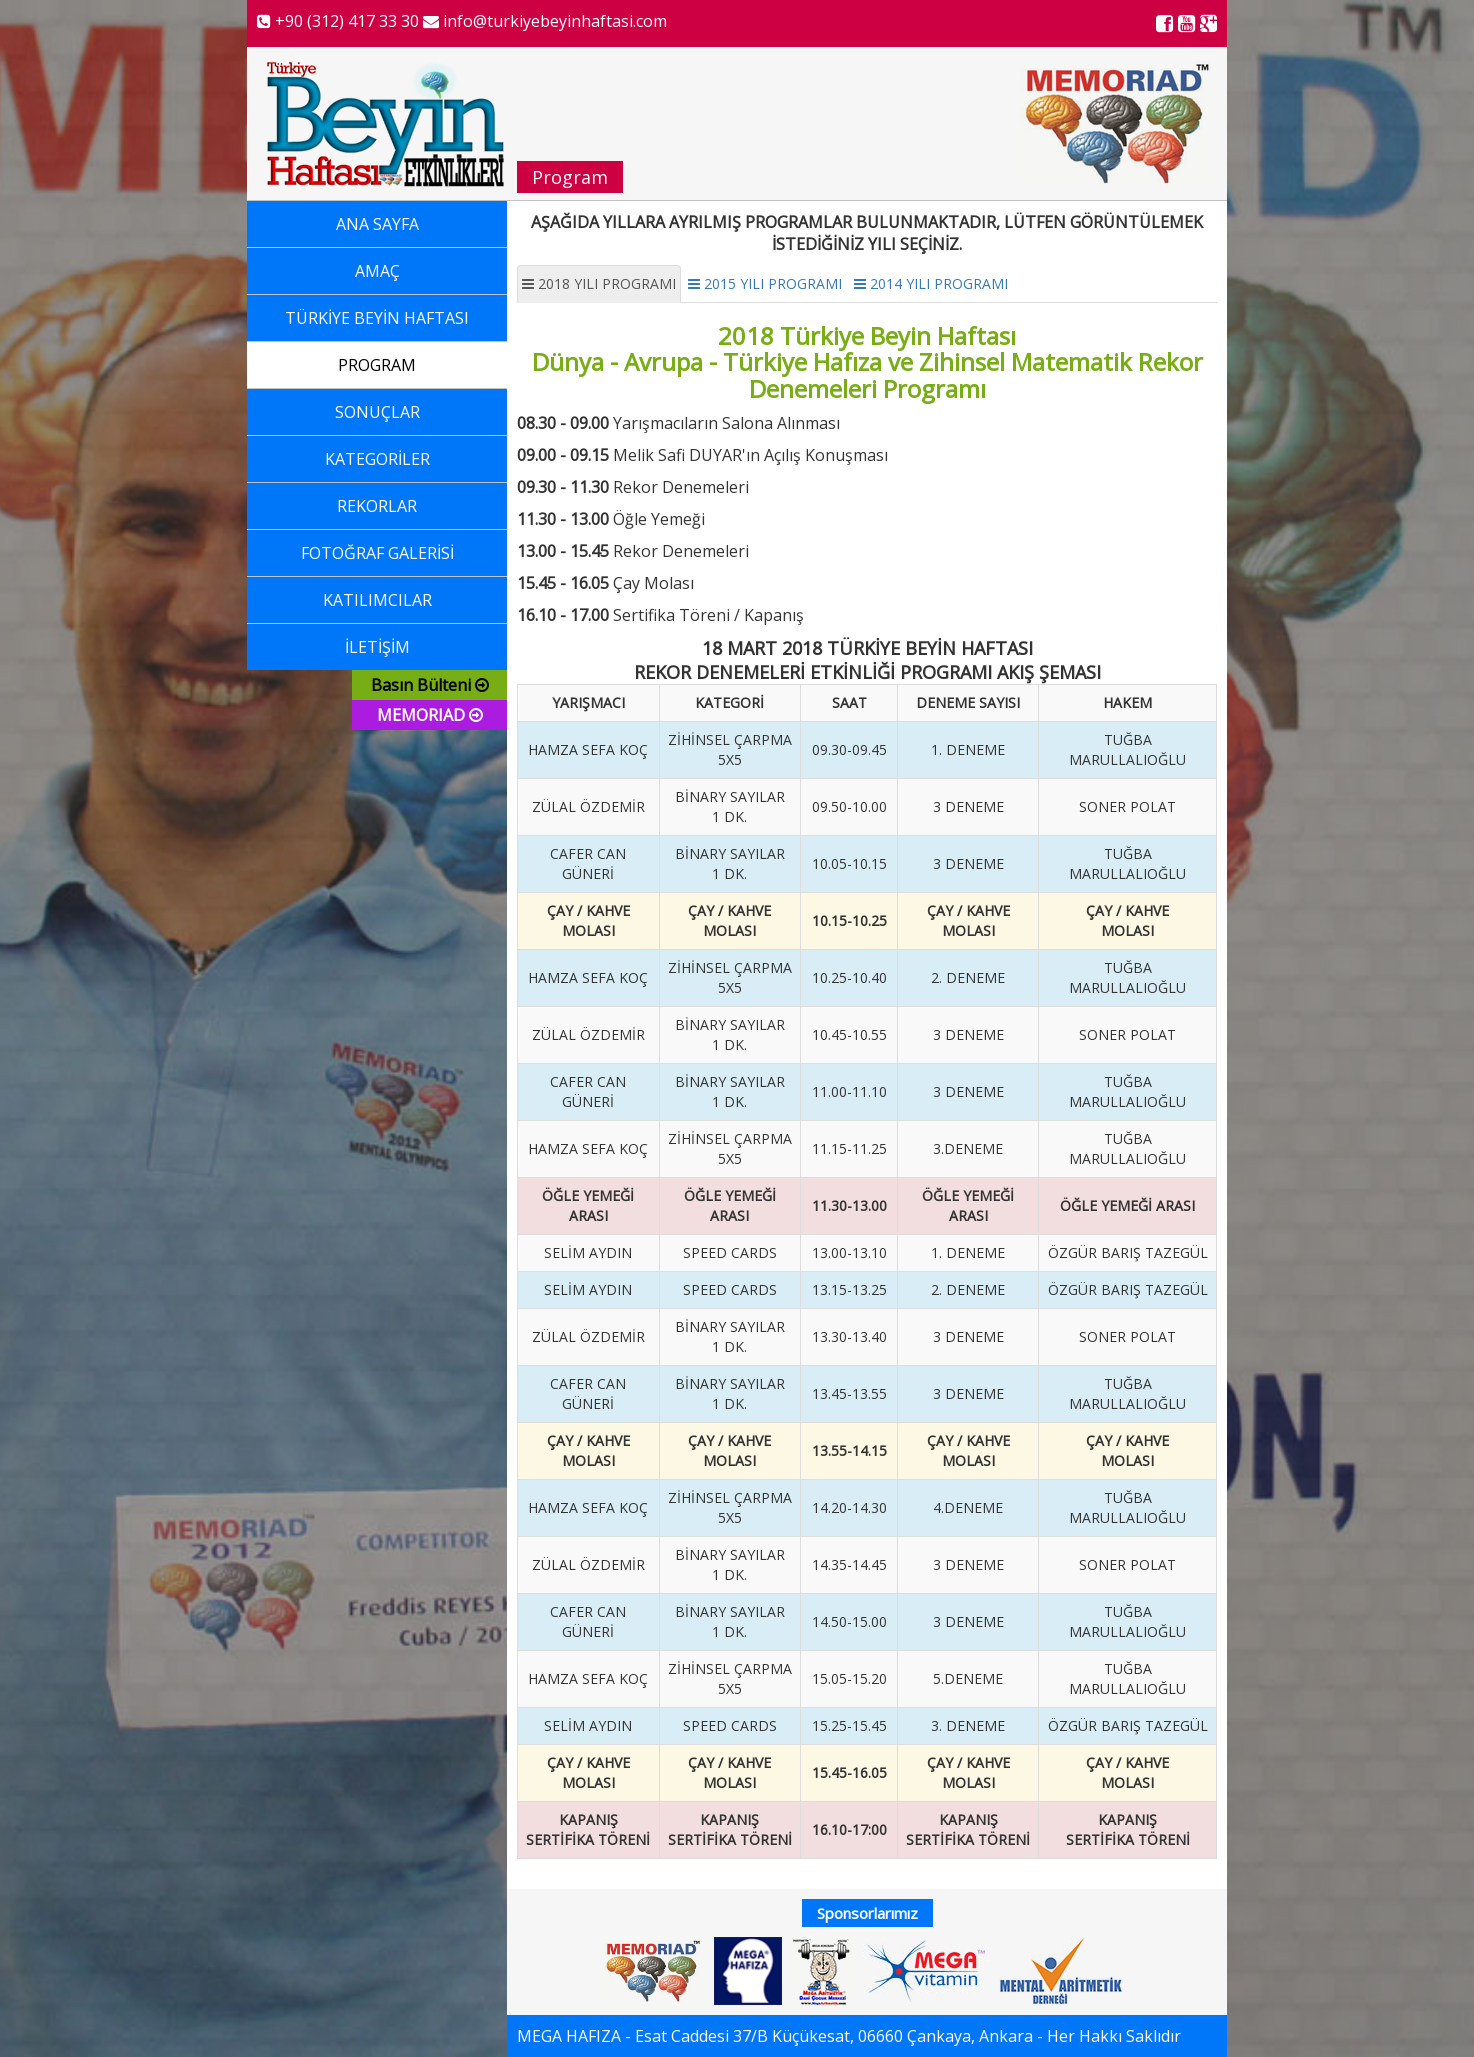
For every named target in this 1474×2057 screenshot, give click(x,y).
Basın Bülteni (430, 685)
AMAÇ (377, 271)
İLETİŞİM (377, 647)
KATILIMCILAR (377, 600)
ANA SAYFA (377, 224)
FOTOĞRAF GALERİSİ (377, 553)
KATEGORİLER (377, 459)
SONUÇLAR (377, 412)
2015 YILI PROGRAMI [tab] (765, 283)
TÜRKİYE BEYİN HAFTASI (377, 318)
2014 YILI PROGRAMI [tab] (931, 283)
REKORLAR (377, 506)
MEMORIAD (430, 715)
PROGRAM (377, 365)
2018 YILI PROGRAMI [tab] (599, 283)
